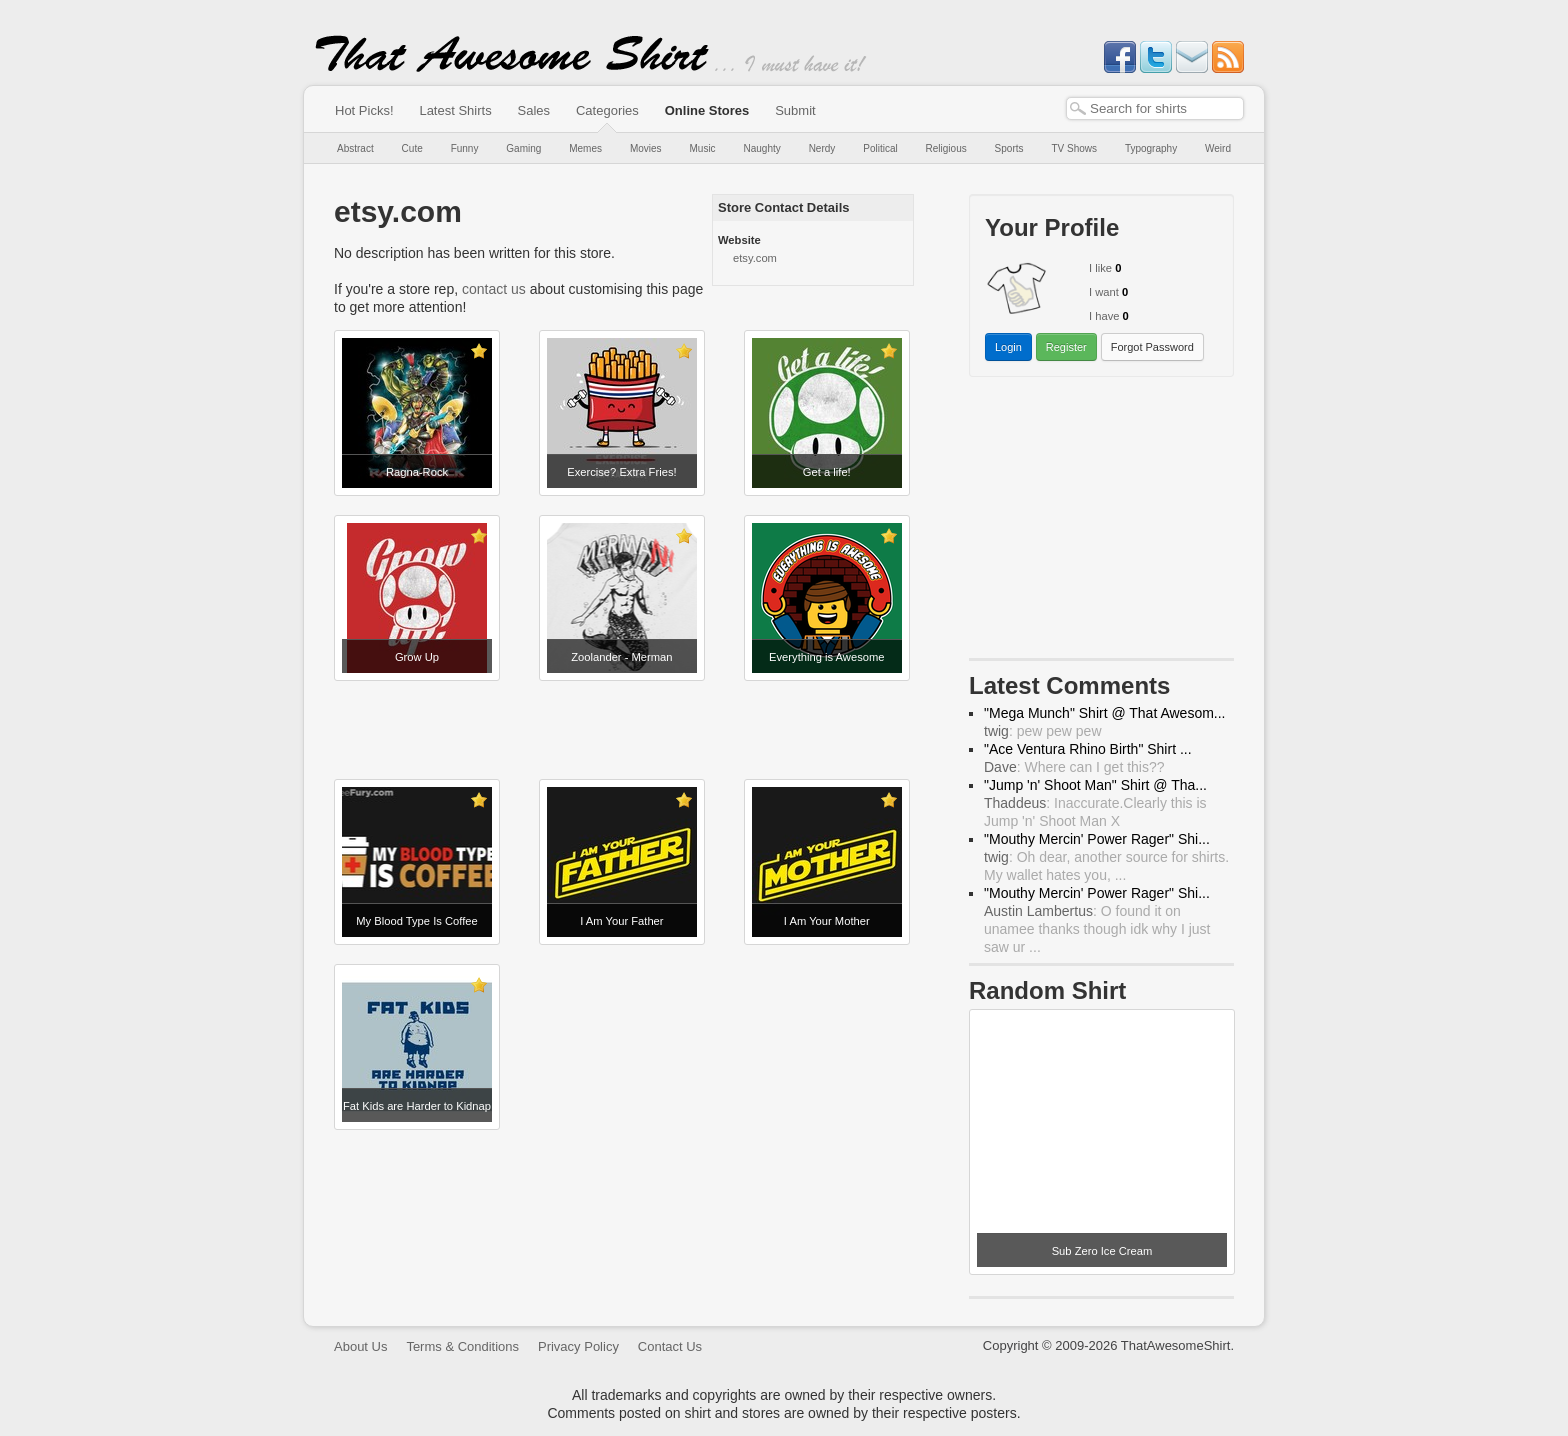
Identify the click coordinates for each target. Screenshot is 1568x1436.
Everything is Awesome (826, 657)
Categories (607, 110)
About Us (360, 1346)
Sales (534, 110)
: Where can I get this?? (1074, 767)
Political (880, 148)
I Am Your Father (621, 921)
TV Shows (1074, 148)
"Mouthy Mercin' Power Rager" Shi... (1097, 839)
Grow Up (417, 657)
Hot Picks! (364, 110)
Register (1066, 347)
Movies (646, 148)
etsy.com (755, 258)
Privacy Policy (578, 1346)
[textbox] (1155, 108)
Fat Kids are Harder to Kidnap (417, 1106)
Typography (1151, 148)
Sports (1009, 148)
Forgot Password (1152, 347)
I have (1104, 316)
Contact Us (670, 1346)
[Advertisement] (624, 730)
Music (702, 148)
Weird (1218, 148)
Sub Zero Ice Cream (1102, 1251)
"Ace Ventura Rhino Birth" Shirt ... (1088, 749)
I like (1100, 268)
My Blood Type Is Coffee (416, 921)
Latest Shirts (455, 110)
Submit (795, 110)
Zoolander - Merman (621, 657)
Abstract (355, 148)
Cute (412, 148)
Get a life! (827, 472)
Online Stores (707, 110)
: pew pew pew (1043, 731)
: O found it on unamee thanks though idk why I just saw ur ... (1097, 929)
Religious (946, 148)
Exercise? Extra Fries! (621, 472)
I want (1104, 292)
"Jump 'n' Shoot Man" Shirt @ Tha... (1095, 785)
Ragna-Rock (417, 472)
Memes (585, 148)
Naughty (762, 148)
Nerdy (822, 148)
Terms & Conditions (462, 1346)
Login (1008, 347)
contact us (494, 289)
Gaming (523, 148)
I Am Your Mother (827, 921)
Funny (465, 148)
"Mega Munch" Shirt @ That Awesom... (1105, 713)
